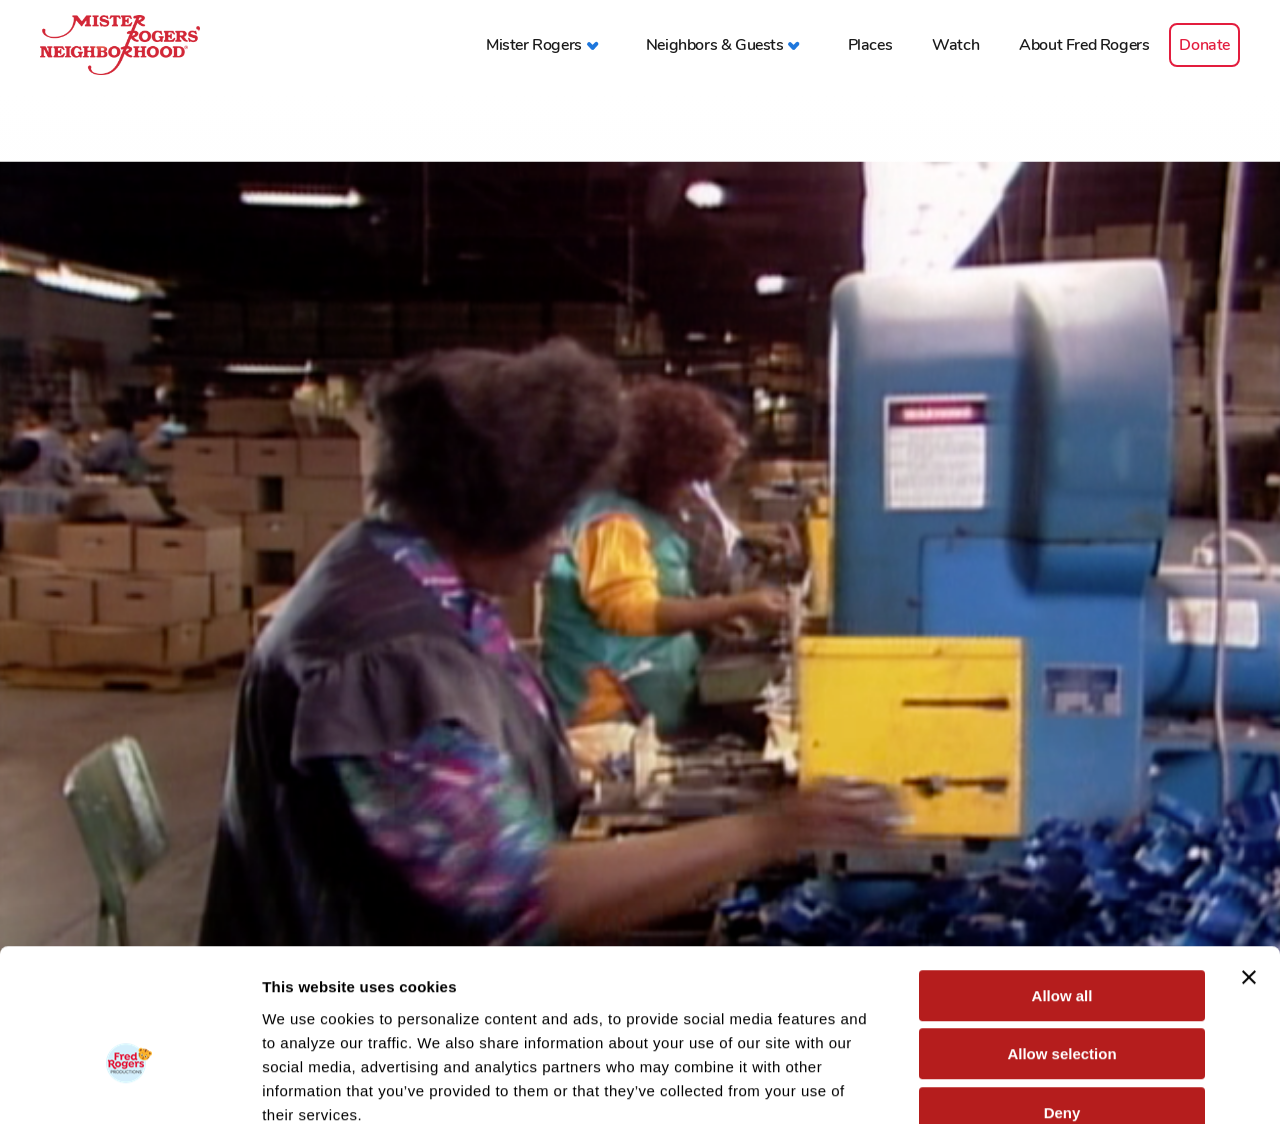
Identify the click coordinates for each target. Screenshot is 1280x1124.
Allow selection (1061, 938)
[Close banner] (1249, 861)
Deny (1062, 996)
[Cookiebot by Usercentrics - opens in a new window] (129, 1085)
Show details (1049, 1084)
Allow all (1062, 879)
